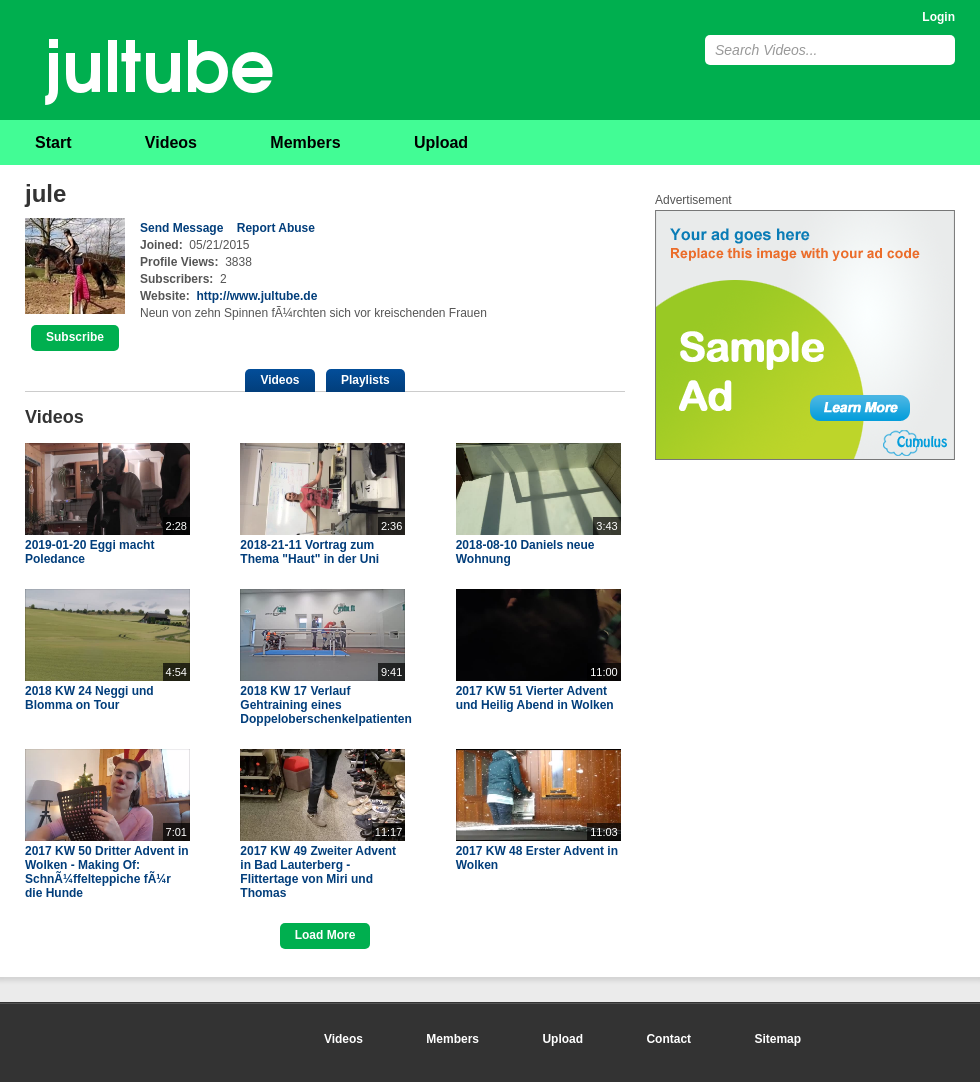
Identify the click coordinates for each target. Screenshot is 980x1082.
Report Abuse (276, 228)
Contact (668, 1039)
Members (305, 142)
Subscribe (75, 337)
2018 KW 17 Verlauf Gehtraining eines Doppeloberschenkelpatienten (325, 705)
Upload (441, 142)
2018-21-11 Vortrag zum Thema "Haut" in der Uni (309, 552)
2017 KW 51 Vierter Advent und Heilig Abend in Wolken (535, 698)
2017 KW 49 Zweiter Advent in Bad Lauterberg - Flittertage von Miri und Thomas (318, 872)
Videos (171, 142)
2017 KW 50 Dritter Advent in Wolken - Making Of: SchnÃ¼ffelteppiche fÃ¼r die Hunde (107, 872)
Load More (325, 935)
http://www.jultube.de (256, 296)
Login (938, 17)
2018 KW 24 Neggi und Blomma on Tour (89, 698)
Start (53, 142)
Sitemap (777, 1039)
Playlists (365, 380)
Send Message (181, 228)
